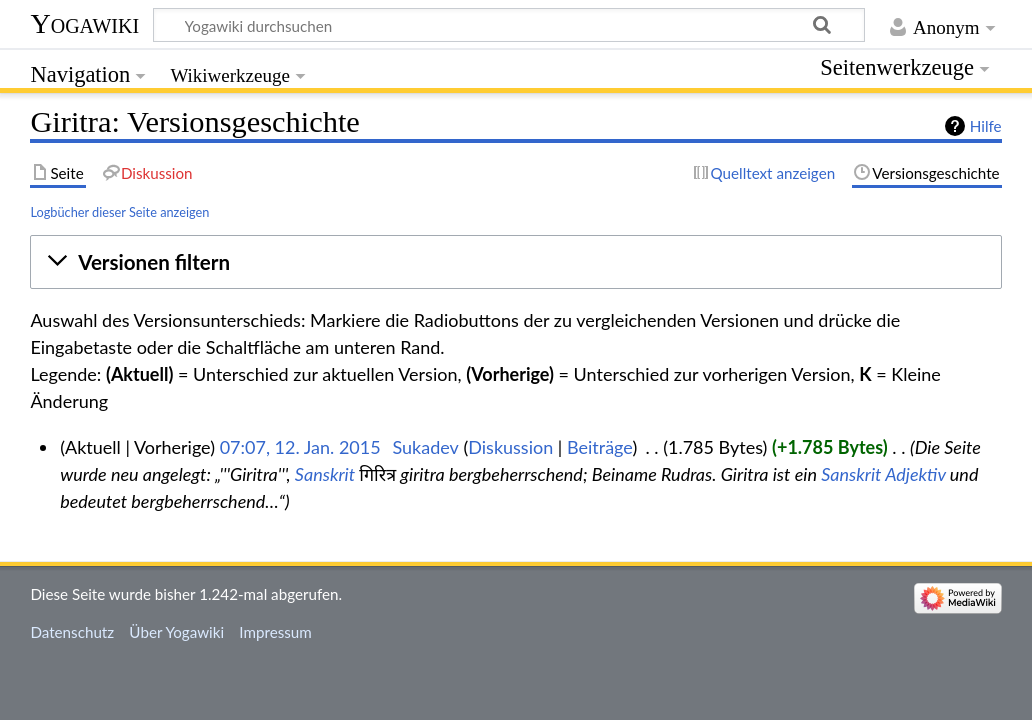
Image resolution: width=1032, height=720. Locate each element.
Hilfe (986, 126)
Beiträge (599, 447)
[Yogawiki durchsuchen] (509, 25)
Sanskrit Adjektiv (883, 474)
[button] (515, 262)
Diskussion (510, 447)
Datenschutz (72, 632)
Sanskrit (325, 474)
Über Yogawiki (176, 632)
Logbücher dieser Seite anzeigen (119, 212)
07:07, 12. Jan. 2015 (300, 447)
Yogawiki (84, 23)
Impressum (275, 632)
